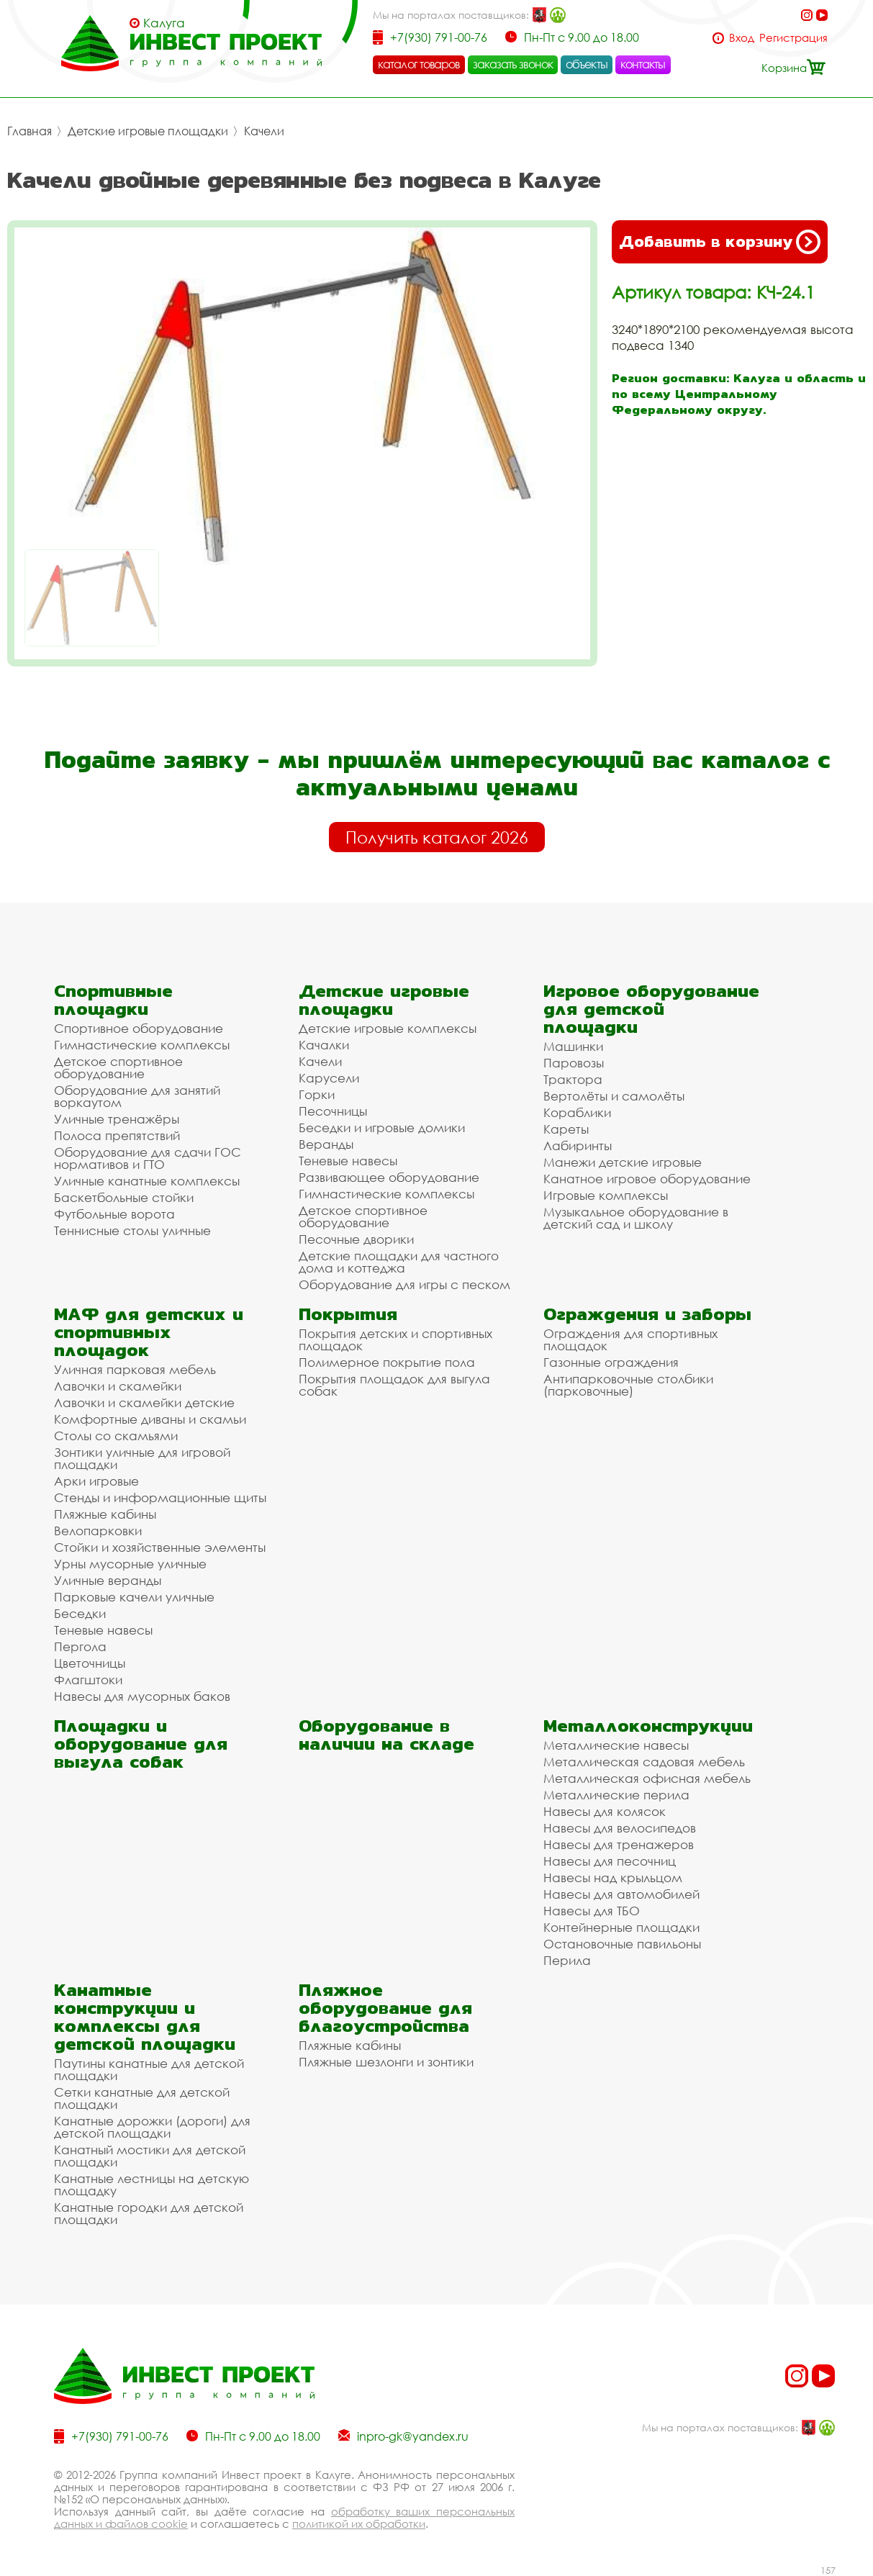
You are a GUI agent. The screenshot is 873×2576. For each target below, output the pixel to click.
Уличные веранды (107, 1580)
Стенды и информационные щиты (160, 1497)
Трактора (572, 1079)
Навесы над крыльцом (612, 1877)
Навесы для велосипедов (619, 1828)
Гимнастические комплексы (142, 1045)
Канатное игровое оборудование (647, 1178)
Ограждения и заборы (647, 1314)
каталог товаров (419, 64)
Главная (29, 131)
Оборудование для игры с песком (404, 1284)
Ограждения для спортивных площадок (630, 1339)
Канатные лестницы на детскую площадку (151, 2184)
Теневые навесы (348, 1160)
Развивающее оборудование (389, 1177)
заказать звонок (513, 64)
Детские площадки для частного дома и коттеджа (399, 1261)
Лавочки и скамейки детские (144, 1402)
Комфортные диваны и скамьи (150, 1419)
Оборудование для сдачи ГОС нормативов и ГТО (147, 1158)
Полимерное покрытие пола (387, 1362)
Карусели (329, 1078)
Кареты (566, 1129)
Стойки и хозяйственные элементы (160, 1547)
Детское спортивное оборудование (118, 1067)
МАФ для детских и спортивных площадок (148, 1332)
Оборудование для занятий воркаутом (137, 1096)
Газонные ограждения (611, 1362)
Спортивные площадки (113, 1000)
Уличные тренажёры (116, 1119)
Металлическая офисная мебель (647, 1778)
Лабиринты (577, 1145)
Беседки (80, 1613)
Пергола (80, 1646)
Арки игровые (96, 1481)
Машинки (573, 1046)
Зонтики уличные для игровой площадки (142, 1458)
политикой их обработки (358, 2523)
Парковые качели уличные (134, 1597)
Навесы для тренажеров (618, 1844)
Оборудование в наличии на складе (386, 1735)
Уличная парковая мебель (135, 1369)
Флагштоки (88, 1679)
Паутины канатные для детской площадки (149, 2069)
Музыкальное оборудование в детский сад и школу (635, 1218)
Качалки (324, 1045)
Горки (317, 1094)
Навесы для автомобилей (621, 1894)
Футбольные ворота (114, 1214)
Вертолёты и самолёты (613, 1096)
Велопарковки (98, 1530)
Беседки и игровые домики (382, 1127)
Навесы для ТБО (591, 1910)
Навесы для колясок (604, 1811)
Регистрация (793, 38)
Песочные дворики (356, 1239)
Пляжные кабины (105, 1514)
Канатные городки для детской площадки (148, 2213)
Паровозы (573, 1063)
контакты (643, 64)
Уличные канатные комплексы (147, 1181)
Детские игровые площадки (148, 131)
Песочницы (333, 1111)
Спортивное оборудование (138, 1028)
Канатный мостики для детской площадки (149, 2155)
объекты (586, 64)
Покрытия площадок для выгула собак (394, 1385)
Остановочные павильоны (622, 1944)
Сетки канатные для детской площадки (142, 2098)
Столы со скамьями (116, 1435)
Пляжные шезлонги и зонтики (386, 2062)
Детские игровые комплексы (387, 1028)
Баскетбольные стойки (124, 1197)
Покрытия (348, 1314)
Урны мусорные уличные (130, 1564)
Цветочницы (89, 1663)
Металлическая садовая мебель (644, 1761)
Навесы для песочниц (609, 1861)
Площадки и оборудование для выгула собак (140, 1744)
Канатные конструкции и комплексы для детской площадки (144, 2017)
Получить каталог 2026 (436, 837)
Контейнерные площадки (621, 1927)
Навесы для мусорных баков (142, 1696)
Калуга (164, 23)
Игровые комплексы (605, 1195)
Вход (741, 38)
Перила (567, 1960)
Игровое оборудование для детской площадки (651, 1009)
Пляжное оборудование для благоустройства (385, 2008)
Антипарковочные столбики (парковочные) (628, 1385)
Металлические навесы (616, 1745)
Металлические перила (616, 1795)
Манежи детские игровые (622, 1162)
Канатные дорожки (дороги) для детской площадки (152, 2127)
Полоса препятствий (117, 1135)
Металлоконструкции (648, 1726)
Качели (264, 131)
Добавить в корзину (719, 242)
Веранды (326, 1144)
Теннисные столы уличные (132, 1230)
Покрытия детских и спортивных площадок (395, 1339)
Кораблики (577, 1112)
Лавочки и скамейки (117, 1386)
